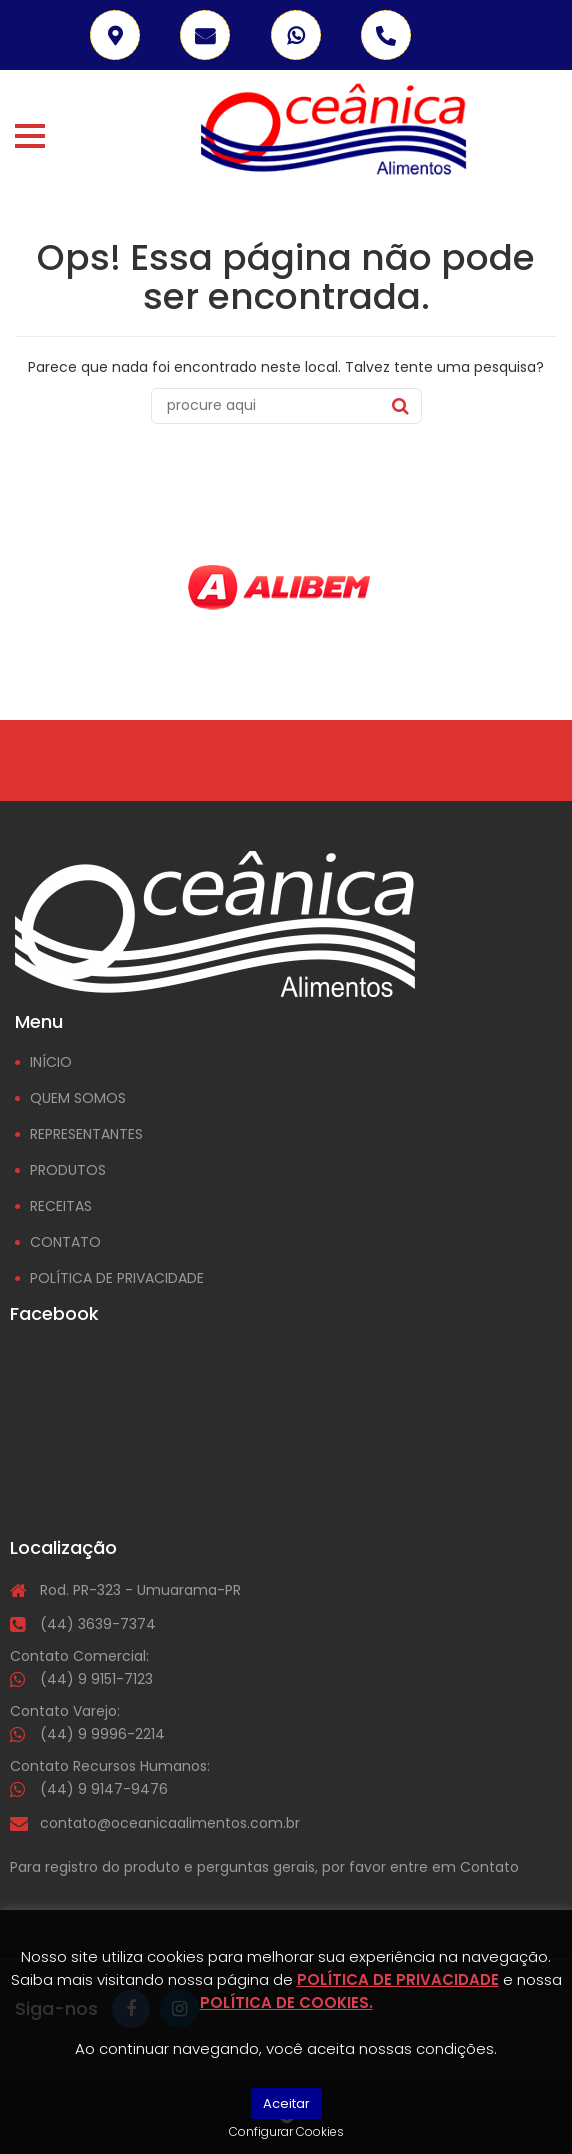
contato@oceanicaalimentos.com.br (170, 1823)
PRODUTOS (68, 1170)
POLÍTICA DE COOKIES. (286, 2002)
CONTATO (65, 1242)
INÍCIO (51, 1062)
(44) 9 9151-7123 (96, 1679)
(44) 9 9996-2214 (102, 1734)
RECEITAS (61, 1206)
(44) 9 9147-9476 (104, 1789)
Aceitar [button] (286, 2103)
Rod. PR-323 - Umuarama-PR (140, 1590)
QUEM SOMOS (78, 1098)
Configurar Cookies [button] (286, 2131)
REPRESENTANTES (86, 1134)
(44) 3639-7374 (98, 1624)
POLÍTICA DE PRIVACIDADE (117, 1278)
